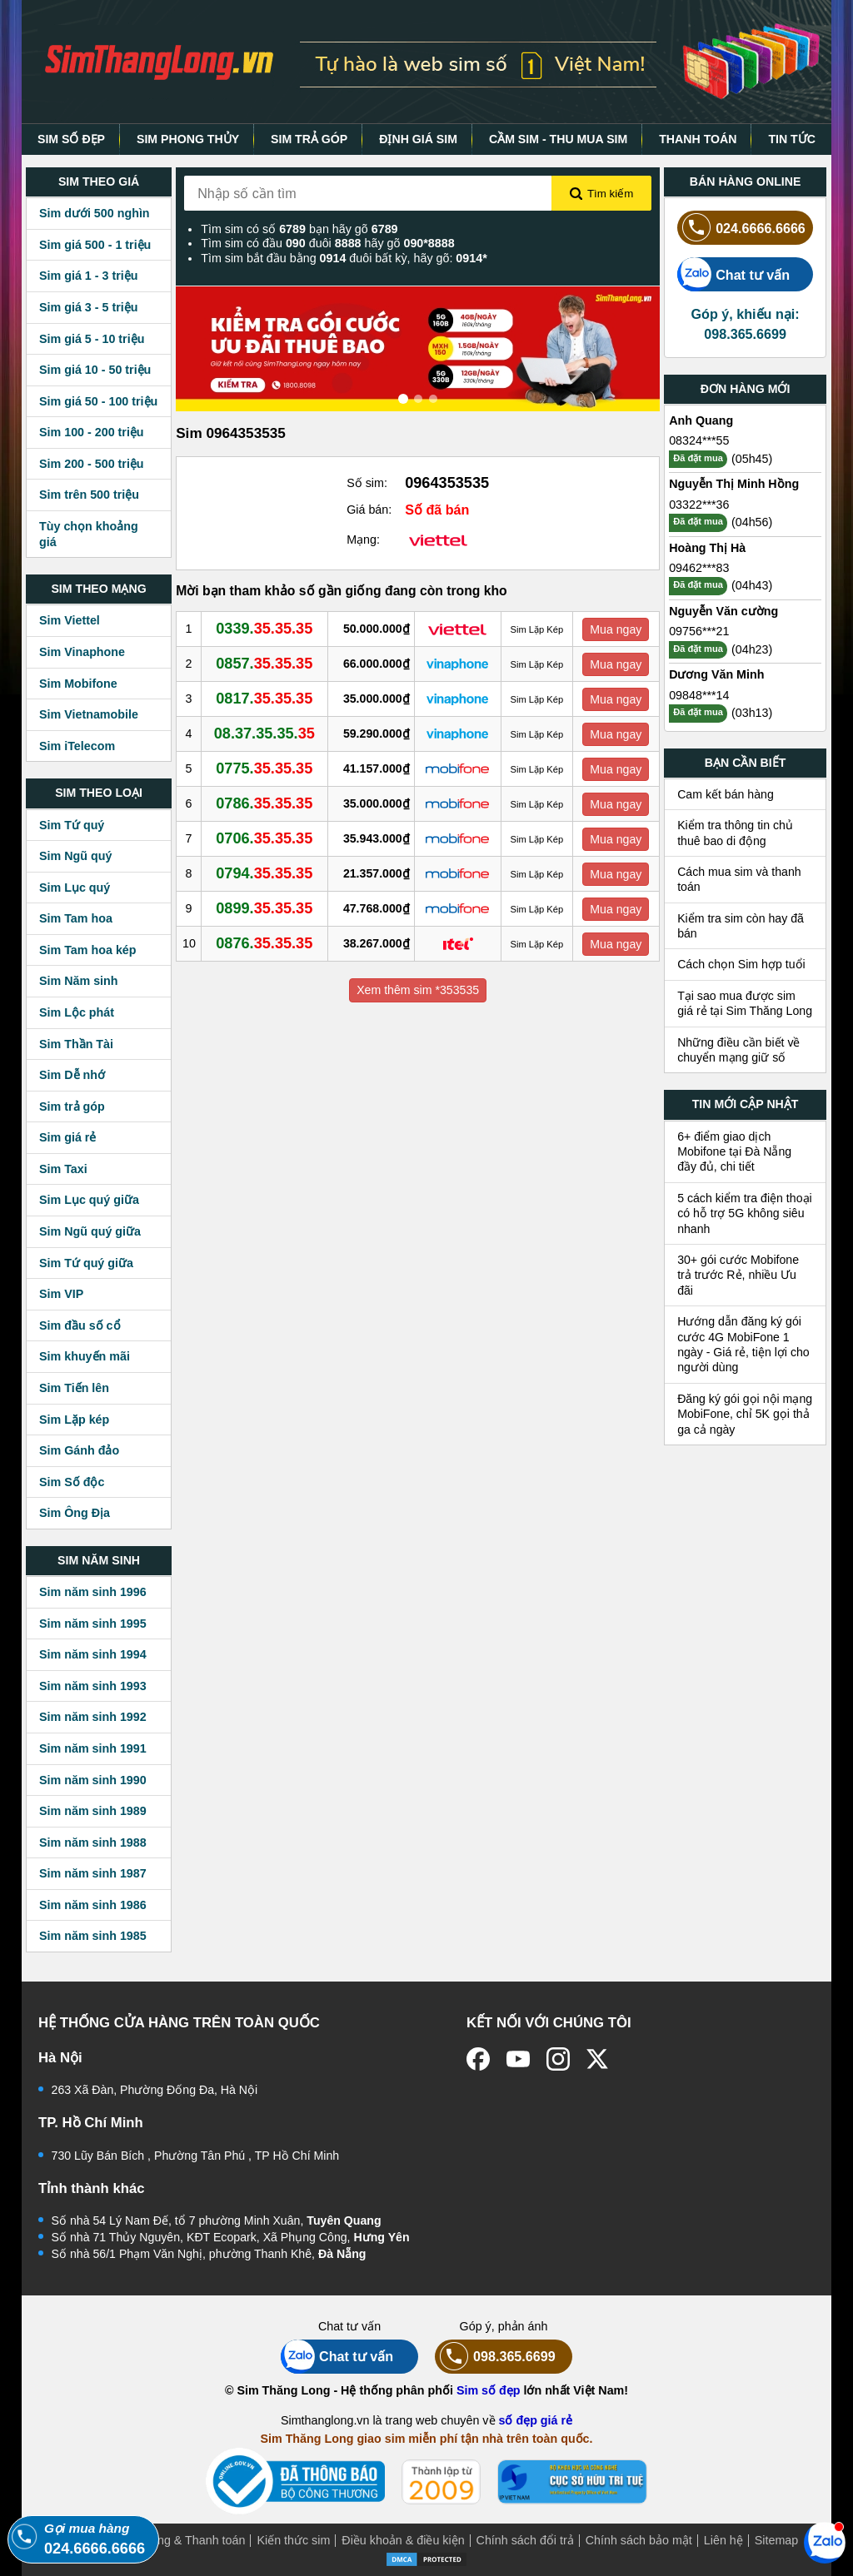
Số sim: (367, 483)
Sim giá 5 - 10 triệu (91, 339)
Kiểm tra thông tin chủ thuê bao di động (735, 832)
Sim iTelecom (77, 746)
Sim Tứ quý (71, 825)
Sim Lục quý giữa (89, 1199)
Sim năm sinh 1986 (93, 1905)
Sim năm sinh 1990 (93, 1780)
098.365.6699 (495, 2357)
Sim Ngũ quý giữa (90, 1231)
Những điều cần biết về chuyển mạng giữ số (738, 1050)
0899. (264, 908)
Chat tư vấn (733, 274)
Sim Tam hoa (75, 918)
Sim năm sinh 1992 (93, 1716)
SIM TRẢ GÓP (309, 139)
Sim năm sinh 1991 (93, 1748)
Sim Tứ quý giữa (86, 1263)
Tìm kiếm (601, 194)
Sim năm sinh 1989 (93, 1811)
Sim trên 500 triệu (89, 494)
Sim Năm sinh (78, 980)
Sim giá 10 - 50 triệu (95, 369)
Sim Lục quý (74, 887)
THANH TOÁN (697, 139)
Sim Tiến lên (74, 1388)
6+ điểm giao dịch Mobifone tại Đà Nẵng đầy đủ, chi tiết (734, 1152)
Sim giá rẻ (67, 1137)
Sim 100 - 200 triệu (91, 432)
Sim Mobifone (78, 683)
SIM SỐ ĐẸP (71, 139)
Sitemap (776, 2540)
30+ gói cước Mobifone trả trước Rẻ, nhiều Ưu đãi (738, 1275)
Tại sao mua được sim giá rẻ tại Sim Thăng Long (744, 1003)
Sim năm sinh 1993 (93, 1686)
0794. (264, 873)
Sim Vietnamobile (88, 714)
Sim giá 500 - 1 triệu (95, 244)
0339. (264, 628)
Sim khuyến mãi (84, 1356)
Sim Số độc (71, 1482)
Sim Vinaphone (82, 652)
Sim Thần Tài (76, 1044)
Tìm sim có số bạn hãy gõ (299, 229)
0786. (264, 803)
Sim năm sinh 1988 (93, 1842)
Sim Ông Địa (74, 1512)
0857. (264, 663)
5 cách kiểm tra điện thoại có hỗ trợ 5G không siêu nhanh (744, 1213)
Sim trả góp (72, 1106)
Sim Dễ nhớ (72, 1075)
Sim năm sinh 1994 (93, 1654)
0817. (264, 698)
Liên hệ (723, 2540)
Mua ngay (615, 629)
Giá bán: (369, 509)
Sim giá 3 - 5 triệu (88, 307)
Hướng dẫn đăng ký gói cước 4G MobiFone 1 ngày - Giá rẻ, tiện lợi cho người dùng (743, 1344)
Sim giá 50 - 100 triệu (98, 401)
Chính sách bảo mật (639, 2540)
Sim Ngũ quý (75, 856)
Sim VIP (61, 1293)
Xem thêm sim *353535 (418, 990)
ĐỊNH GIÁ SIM (418, 139)
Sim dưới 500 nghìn (94, 213)
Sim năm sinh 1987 (93, 1873)
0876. (264, 943)
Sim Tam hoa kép (88, 950)
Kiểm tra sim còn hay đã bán (740, 926)
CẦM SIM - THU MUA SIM (558, 139)
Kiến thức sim (293, 2540)
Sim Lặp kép (74, 1419)
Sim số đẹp (488, 2390)
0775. (264, 768)
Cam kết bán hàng (725, 794)
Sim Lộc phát (76, 1012)
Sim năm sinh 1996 (93, 1592)
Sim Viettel (69, 620)
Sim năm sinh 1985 (93, 1935)
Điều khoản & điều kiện (403, 2540)
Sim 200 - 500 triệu (91, 463)
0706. (264, 838)
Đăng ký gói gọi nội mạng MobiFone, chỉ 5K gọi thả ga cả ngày (744, 1414)
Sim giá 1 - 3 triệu (88, 275)
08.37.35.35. (264, 733)
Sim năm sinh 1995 (93, 1623)
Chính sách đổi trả (525, 2540)
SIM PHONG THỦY (188, 139)
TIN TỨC (792, 139)
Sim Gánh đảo (79, 1450)
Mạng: (363, 539)
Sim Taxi (63, 1169)
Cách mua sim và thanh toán (739, 879)
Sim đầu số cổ (80, 1325)
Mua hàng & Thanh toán (181, 2540)
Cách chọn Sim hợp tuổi (741, 964)
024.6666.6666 (741, 228)
